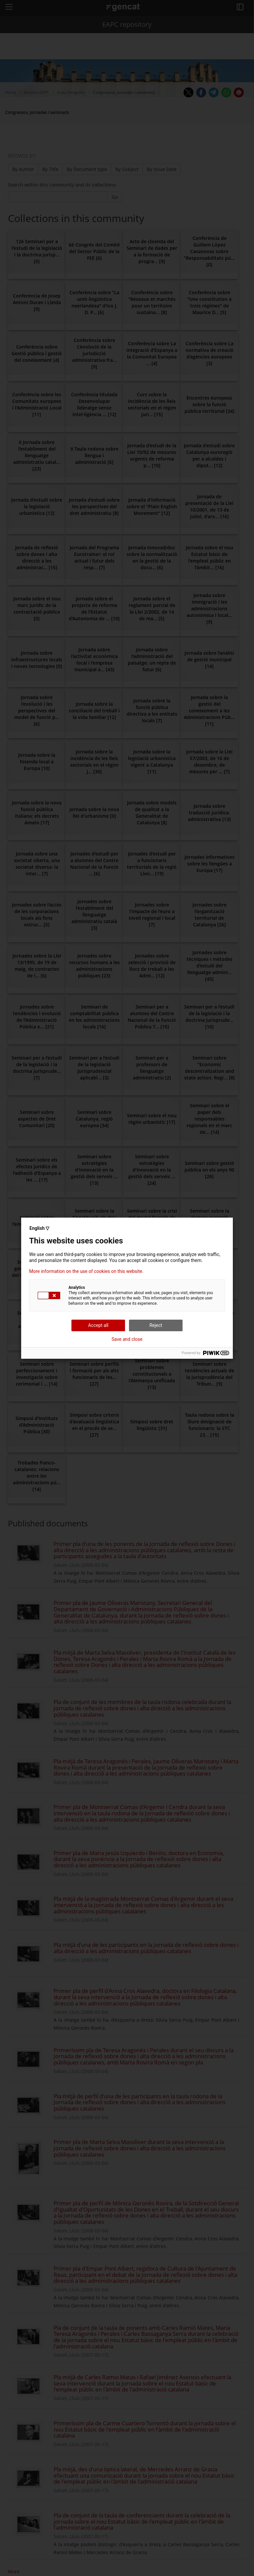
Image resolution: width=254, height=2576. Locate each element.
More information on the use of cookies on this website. (86, 1271)
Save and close (127, 1339)
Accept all (98, 1325)
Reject (155, 1325)
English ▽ (39, 1228)
